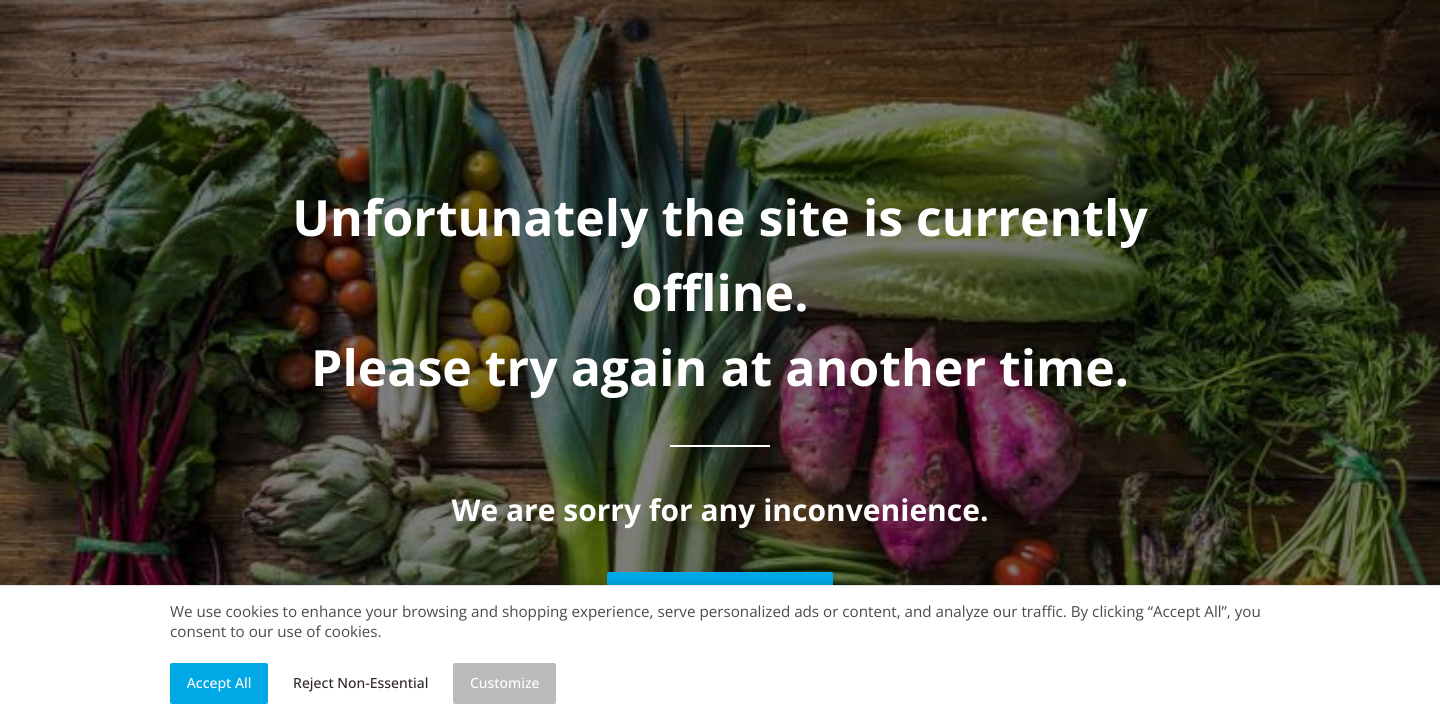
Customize (505, 683)
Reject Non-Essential (360, 683)
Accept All (219, 683)
